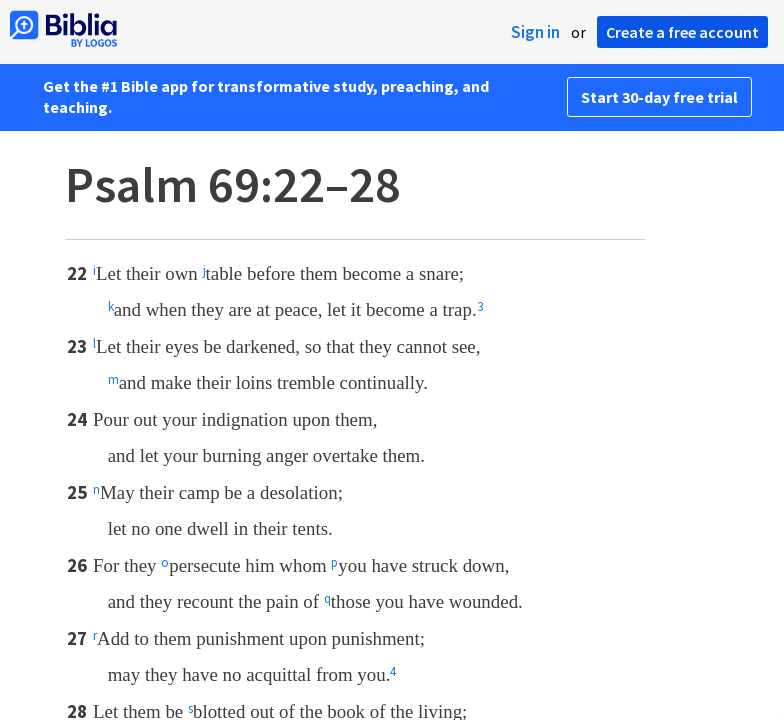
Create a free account (682, 32)
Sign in (535, 32)
